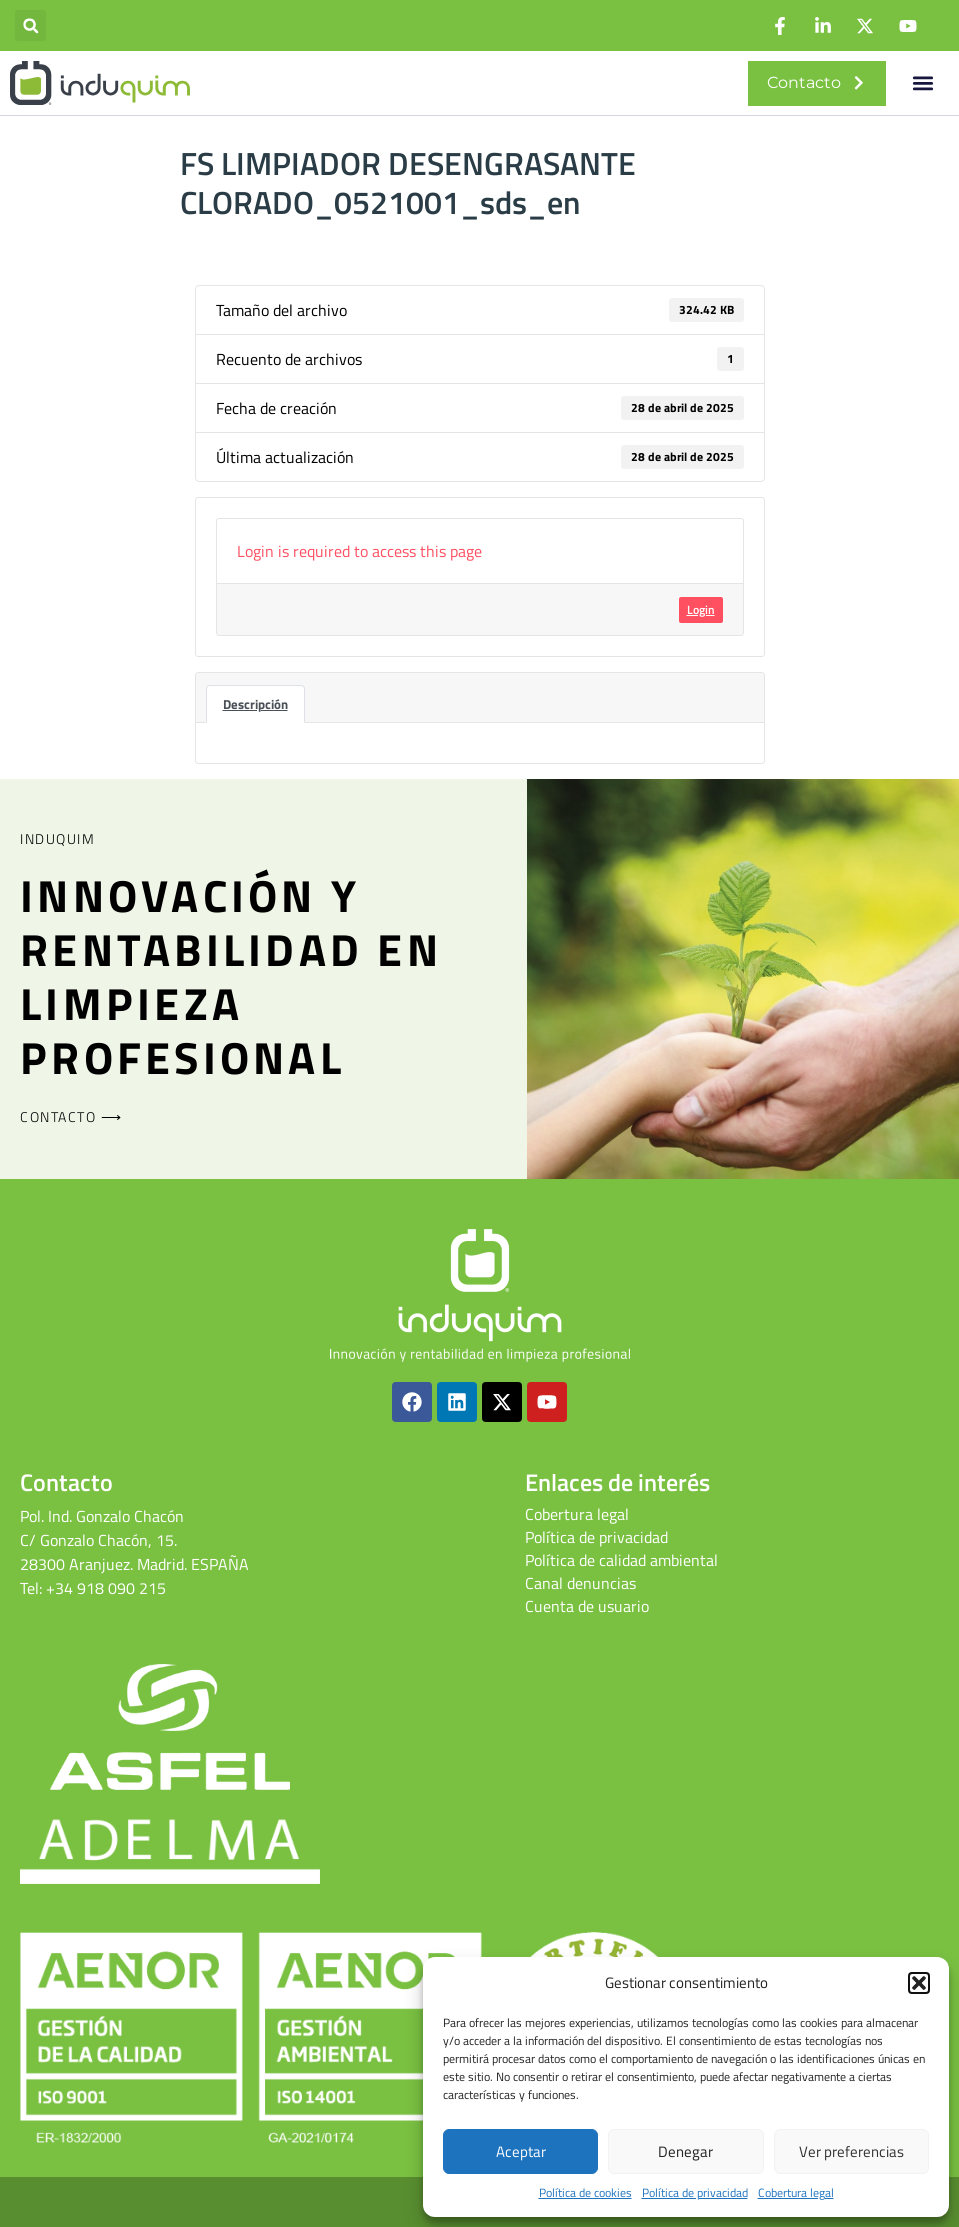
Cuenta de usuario (587, 1606)
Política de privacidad (695, 2193)
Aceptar (521, 2151)
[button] (919, 1983)
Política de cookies (585, 2193)
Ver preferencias (851, 2151)
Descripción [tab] (255, 704)
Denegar (685, 2151)
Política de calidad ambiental (621, 1560)
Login (701, 609)
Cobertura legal (796, 2193)
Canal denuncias (580, 1583)
